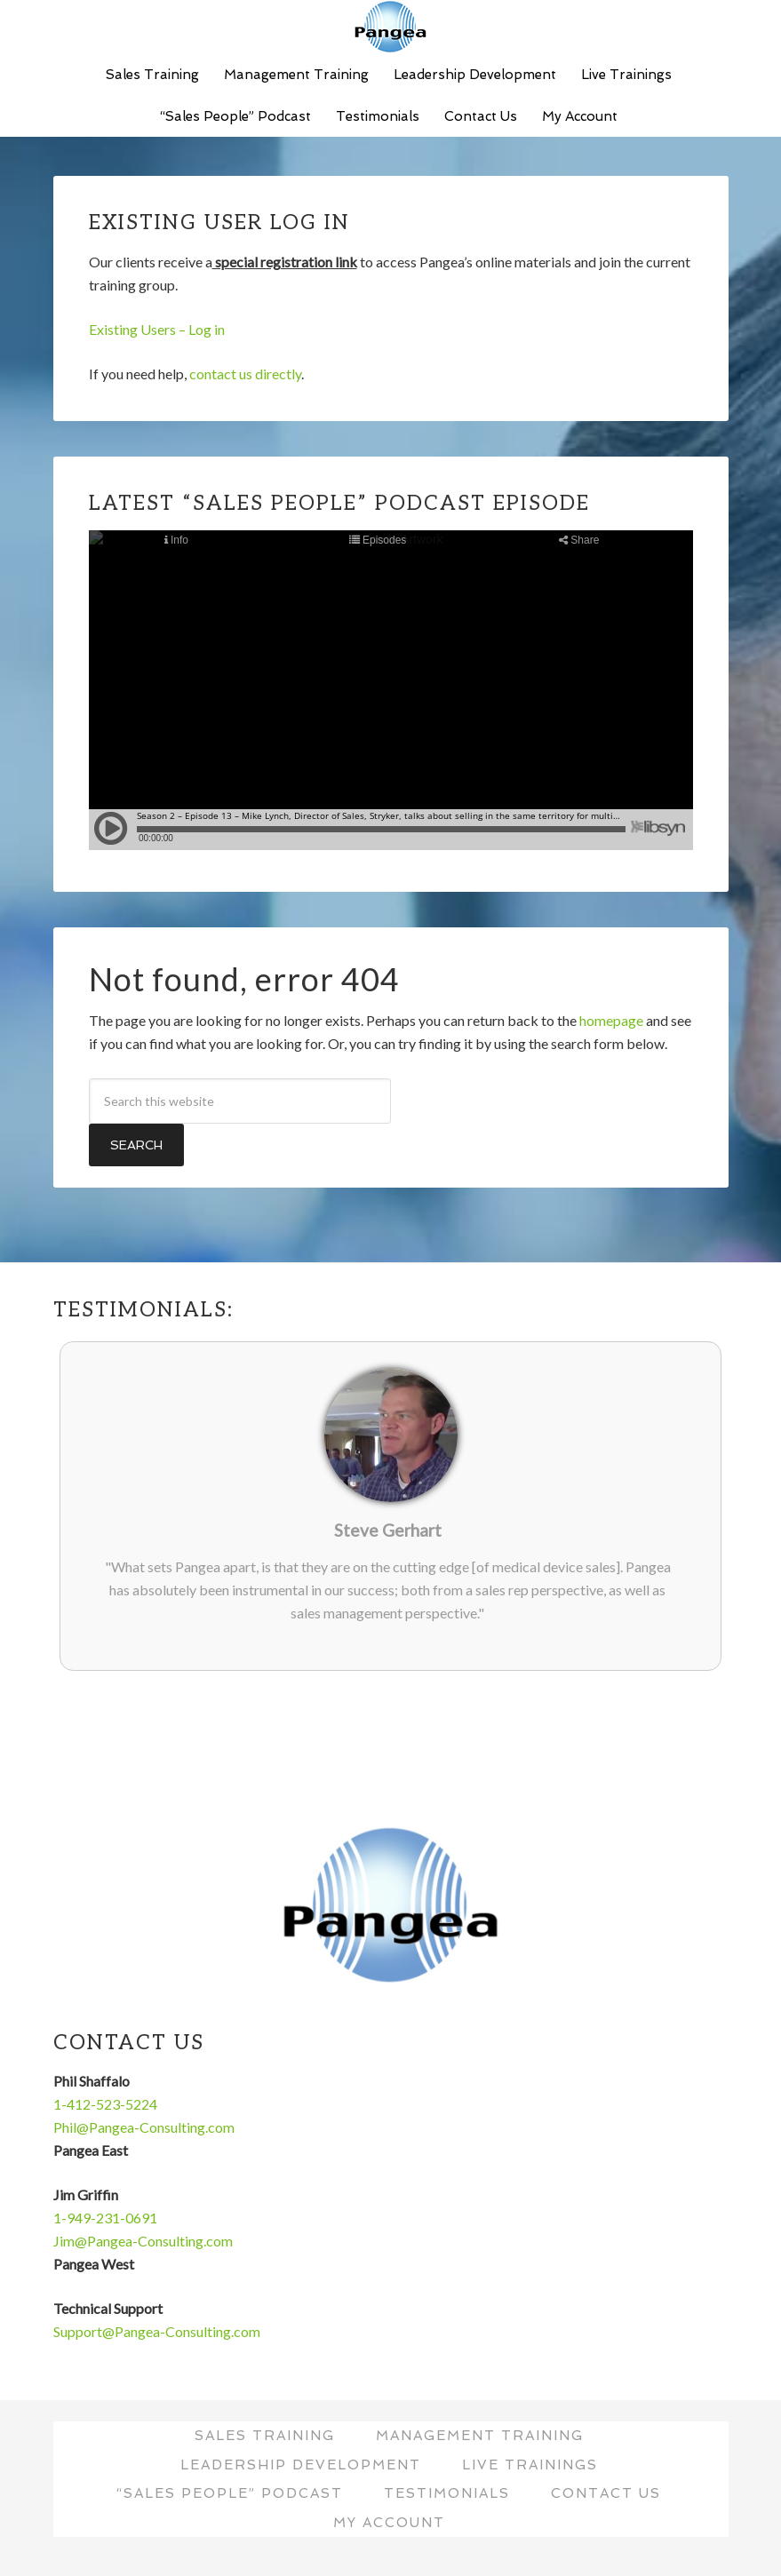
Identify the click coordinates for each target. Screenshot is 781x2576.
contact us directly (245, 373)
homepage (611, 1020)
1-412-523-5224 (105, 2103)
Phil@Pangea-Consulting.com (144, 2127)
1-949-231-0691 (105, 2217)
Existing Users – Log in (157, 329)
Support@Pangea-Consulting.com (156, 2331)
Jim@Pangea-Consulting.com (143, 2240)
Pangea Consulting (391, 26)
